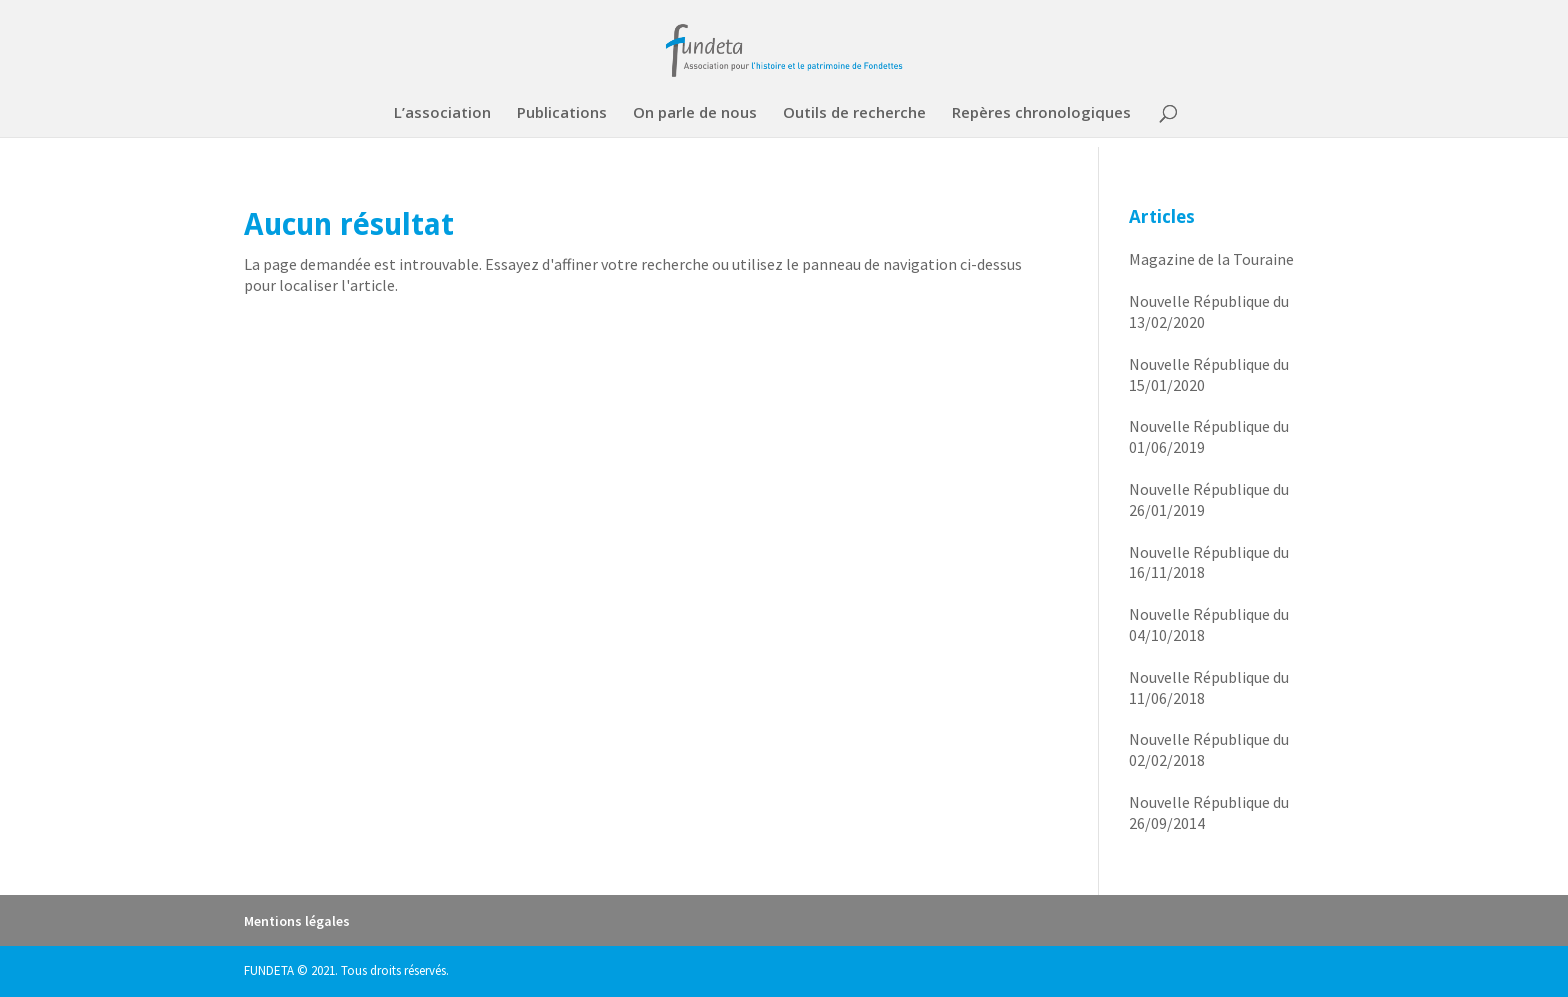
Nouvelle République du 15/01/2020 (1209, 374)
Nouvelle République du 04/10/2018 (1209, 624)
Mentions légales (297, 921)
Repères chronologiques (1041, 113)
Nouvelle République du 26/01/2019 (1209, 499)
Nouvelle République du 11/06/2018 (1209, 687)
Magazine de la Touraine (1211, 259)
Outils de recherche (854, 113)
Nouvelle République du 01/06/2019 (1209, 436)
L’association (442, 113)
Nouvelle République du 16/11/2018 (1209, 562)
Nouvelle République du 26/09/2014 (1209, 812)
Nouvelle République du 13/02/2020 (1209, 311)
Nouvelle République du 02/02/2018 (1209, 749)
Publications (562, 113)
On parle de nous (695, 113)
